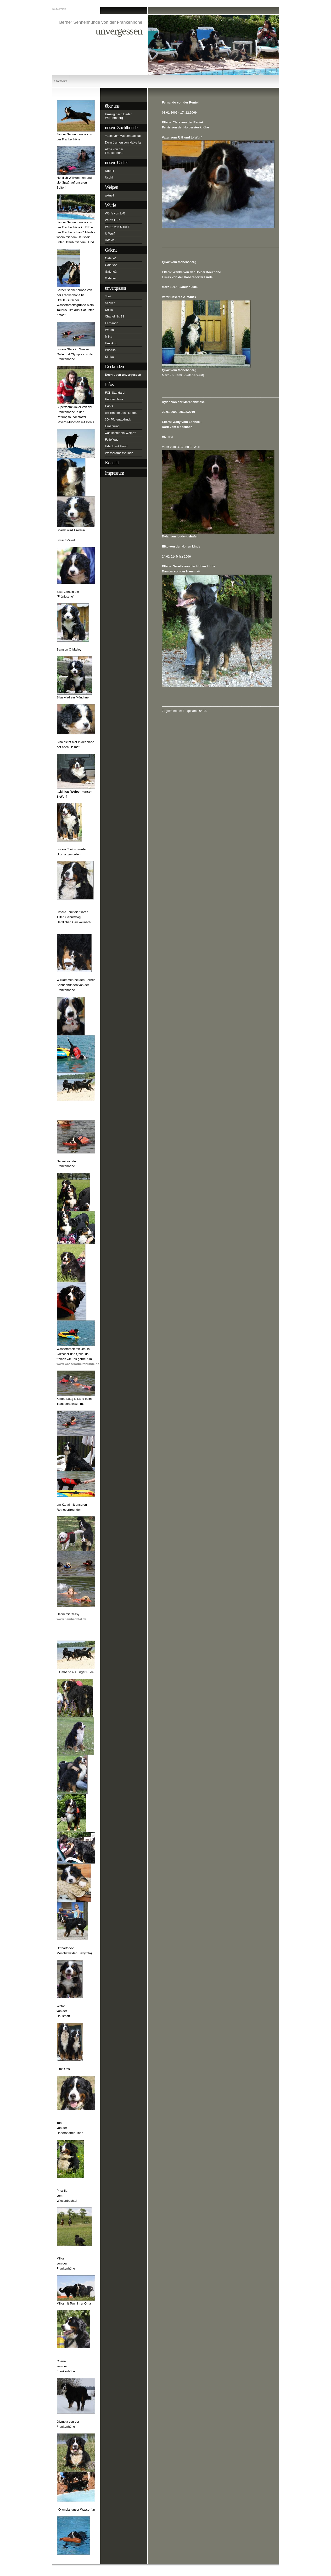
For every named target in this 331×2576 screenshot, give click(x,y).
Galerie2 (111, 265)
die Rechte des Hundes (121, 413)
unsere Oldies (116, 162)
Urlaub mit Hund (116, 446)
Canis (109, 406)
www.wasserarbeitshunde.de (78, 1364)
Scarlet (110, 303)
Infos (109, 384)
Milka (108, 336)
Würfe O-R (112, 220)
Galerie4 (111, 278)
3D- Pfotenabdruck (118, 419)
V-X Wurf (111, 240)
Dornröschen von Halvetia (123, 142)
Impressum (114, 473)
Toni (108, 296)
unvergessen (115, 288)
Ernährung (112, 426)
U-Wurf (110, 233)
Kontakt (112, 462)
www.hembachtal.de (72, 1619)
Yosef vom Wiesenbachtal (123, 136)
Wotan (109, 330)
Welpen (111, 187)
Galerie (111, 250)
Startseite (60, 81)
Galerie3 (111, 271)
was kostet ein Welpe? (120, 433)
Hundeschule (114, 399)
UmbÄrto (111, 343)
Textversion (59, 8)
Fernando (111, 323)
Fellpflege (111, 439)
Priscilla (110, 350)
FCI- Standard (115, 392)
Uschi (109, 177)
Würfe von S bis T (117, 227)
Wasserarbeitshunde (119, 453)
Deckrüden (114, 366)
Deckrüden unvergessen (123, 374)
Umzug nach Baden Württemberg (118, 116)
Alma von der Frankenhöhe (114, 151)
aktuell (109, 195)
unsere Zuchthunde (121, 127)
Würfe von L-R (115, 213)
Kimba (109, 356)
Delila (109, 309)
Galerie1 (111, 258)
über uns (112, 106)
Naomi (109, 171)
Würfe (110, 205)
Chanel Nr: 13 (114, 316)
